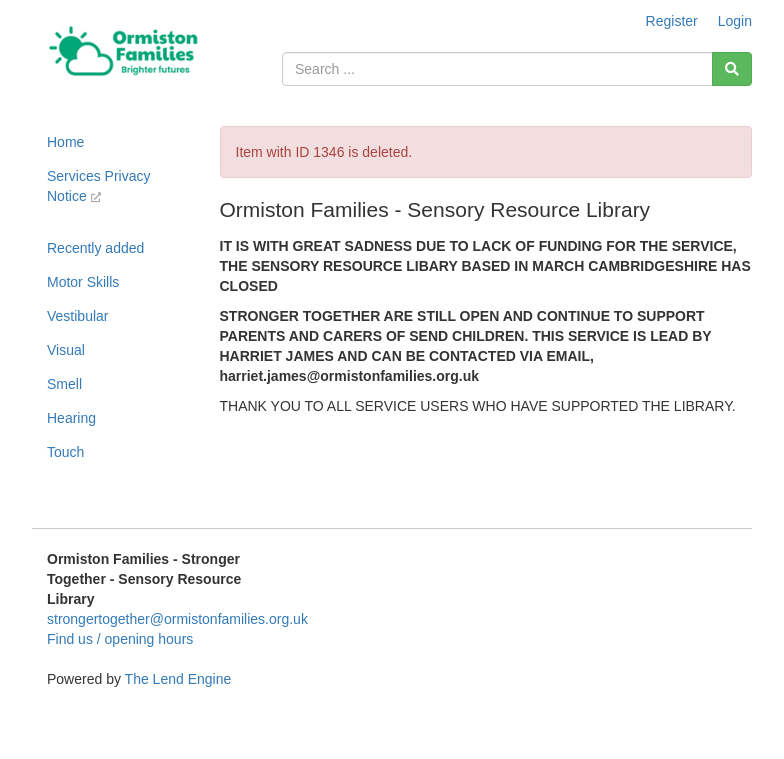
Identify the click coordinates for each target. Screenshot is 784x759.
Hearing (71, 418)
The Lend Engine (178, 679)
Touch (65, 452)
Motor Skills (83, 282)
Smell (64, 384)
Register (672, 21)
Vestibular (77, 316)
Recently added (95, 248)
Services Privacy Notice (98, 186)
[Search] (732, 69)
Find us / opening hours (120, 639)
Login (735, 21)
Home (65, 142)
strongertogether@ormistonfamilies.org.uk (177, 619)
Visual (66, 350)
